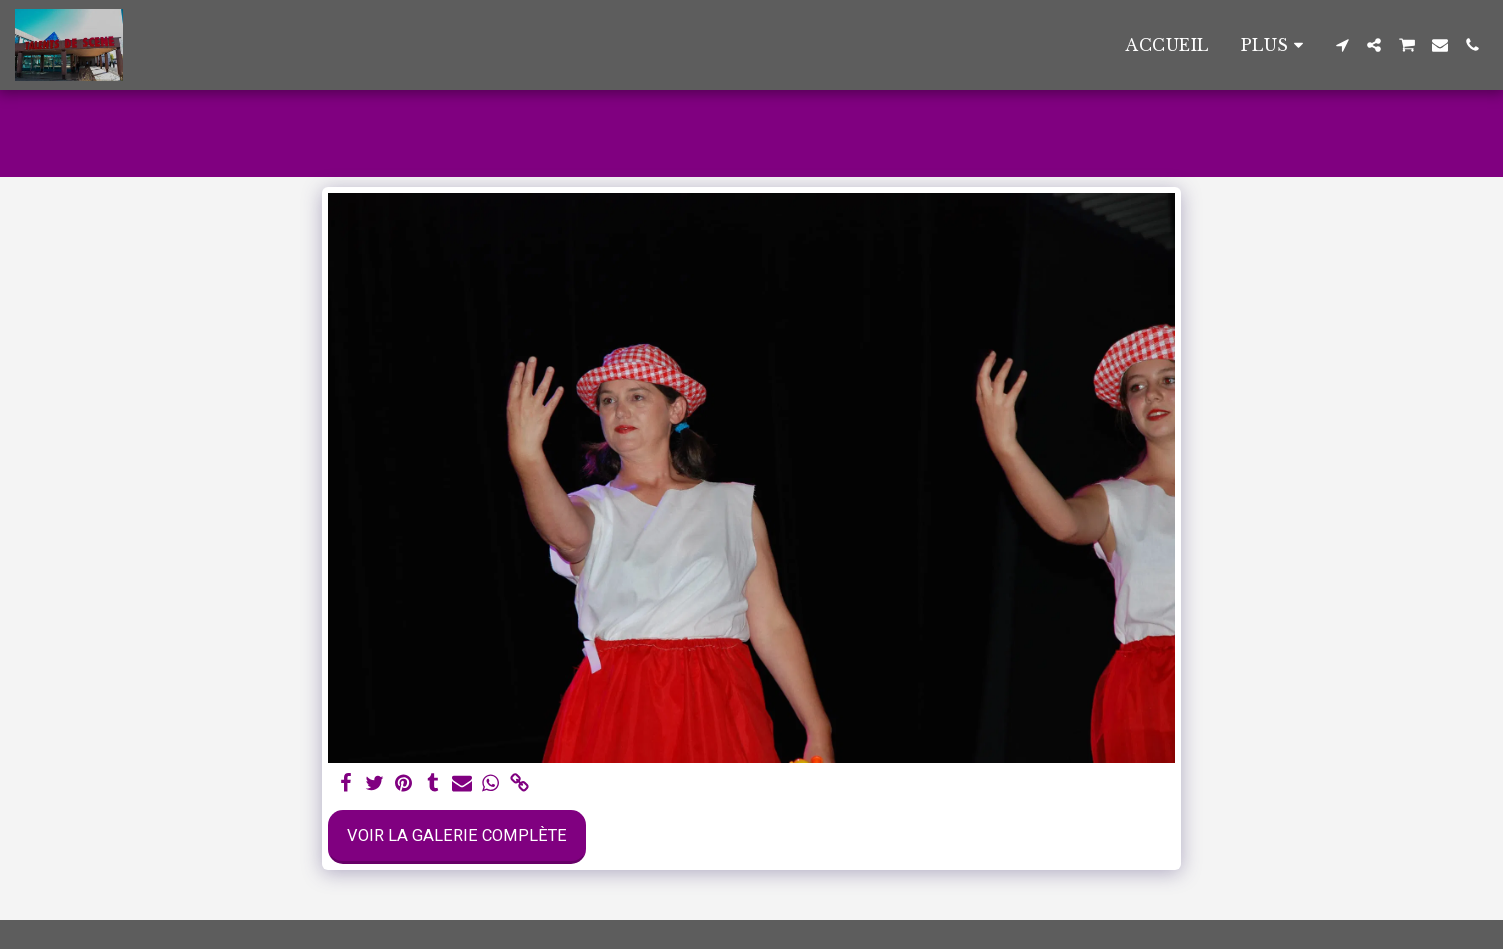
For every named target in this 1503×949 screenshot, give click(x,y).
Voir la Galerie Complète (457, 835)
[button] (1342, 45)
